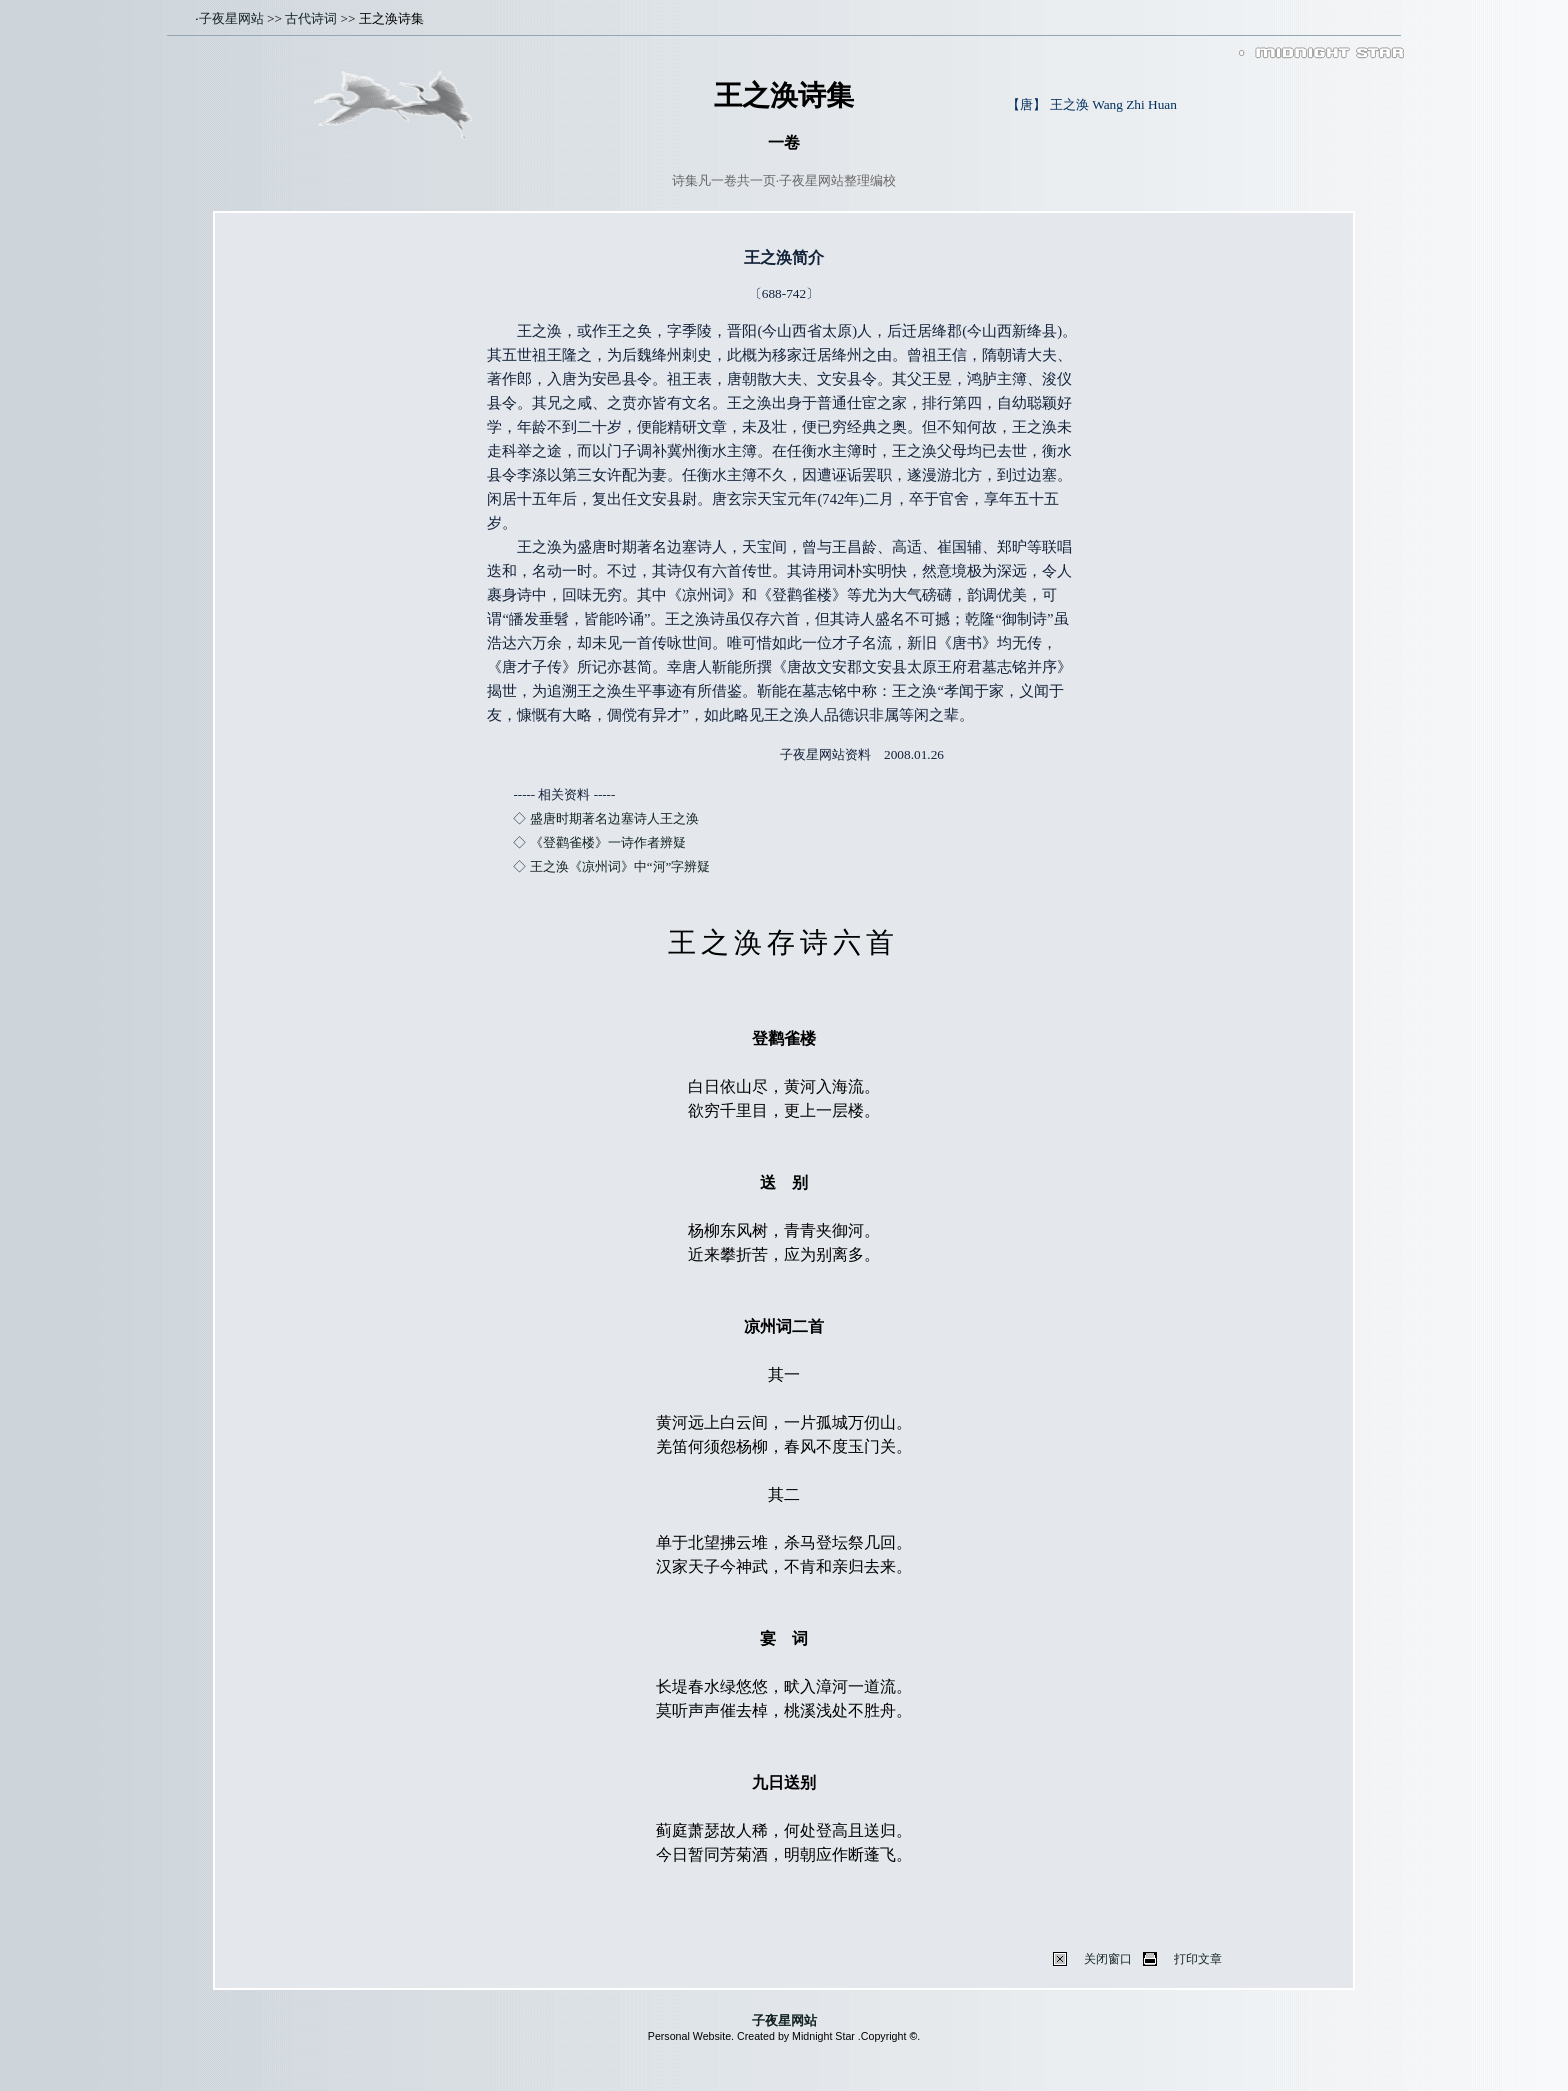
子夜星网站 (231, 18)
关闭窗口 (1108, 1959)
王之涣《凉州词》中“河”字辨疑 (620, 866)
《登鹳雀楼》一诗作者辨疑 (608, 842)
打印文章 (1198, 1959)
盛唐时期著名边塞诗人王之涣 (614, 818)
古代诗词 (311, 18)
